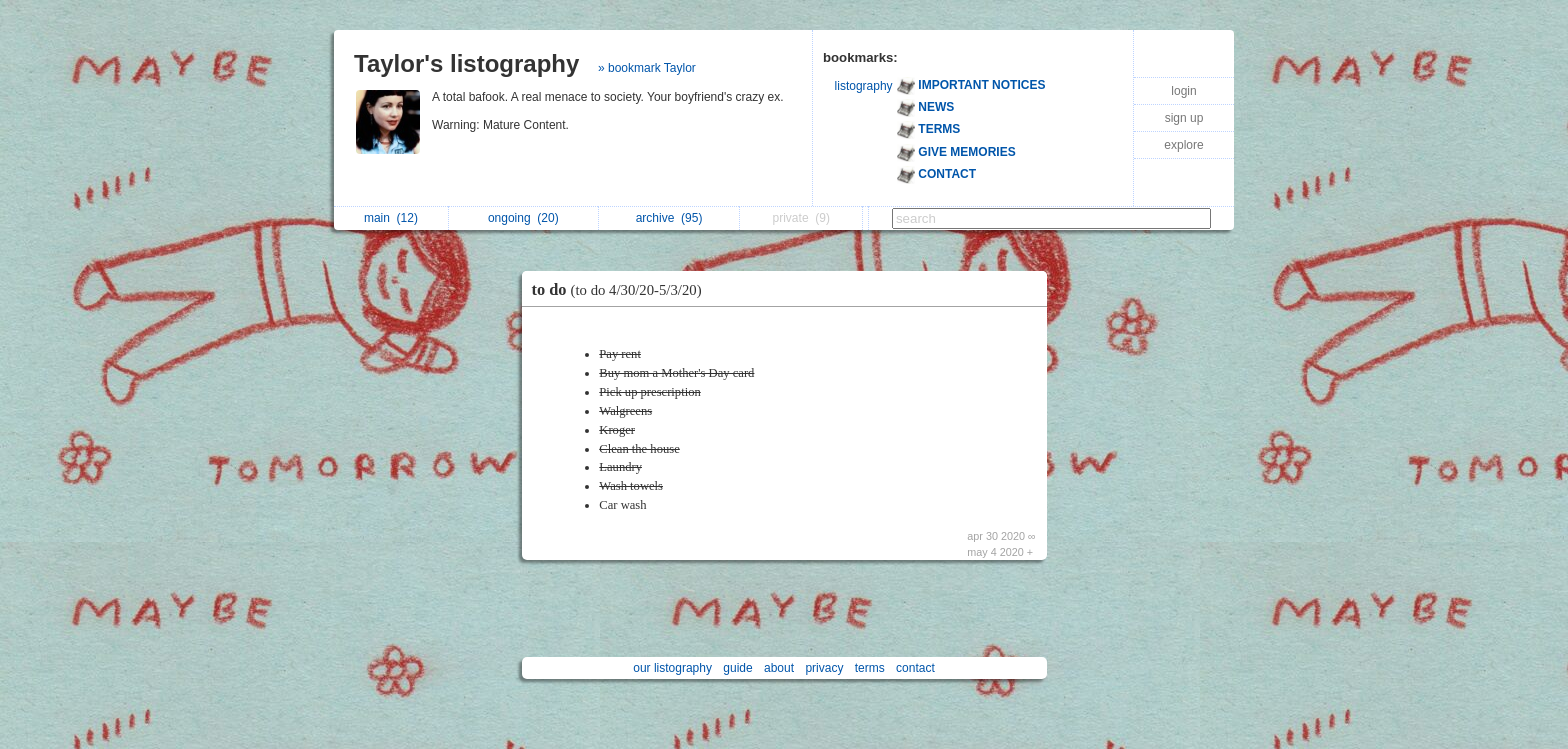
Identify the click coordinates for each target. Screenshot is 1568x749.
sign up (1184, 118)
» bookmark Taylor (647, 68)
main (391, 218)
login (1183, 91)
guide (737, 668)
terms (870, 668)
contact (915, 668)
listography (864, 86)
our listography (672, 668)
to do (622, 289)
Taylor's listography (466, 63)
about (779, 668)
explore (1183, 145)
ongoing (523, 218)
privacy (824, 668)
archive (669, 218)
